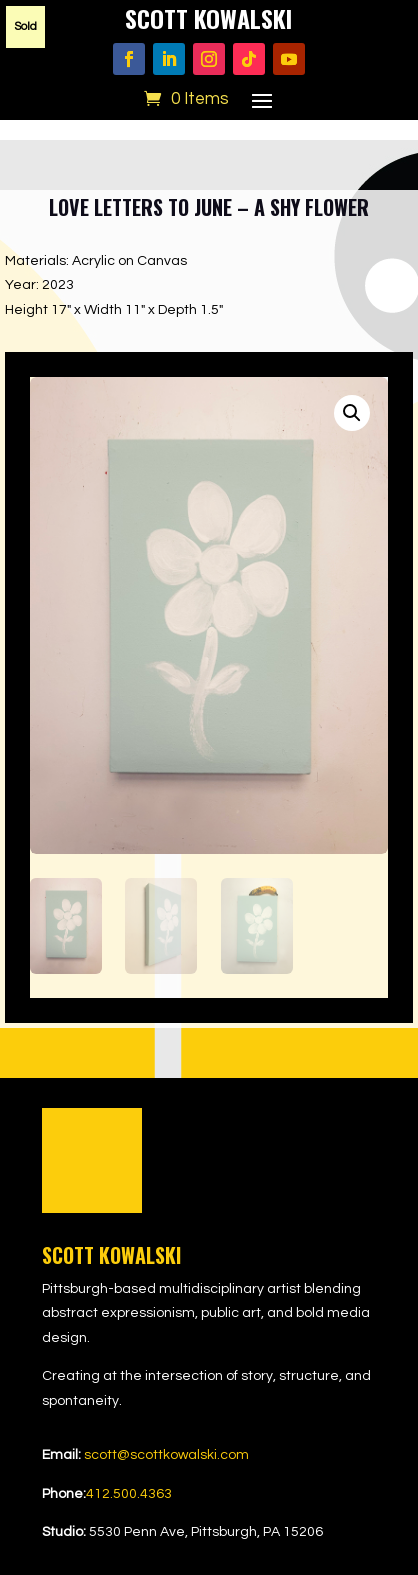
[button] (352, 413)
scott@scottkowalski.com (166, 1455)
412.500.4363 (129, 1494)
